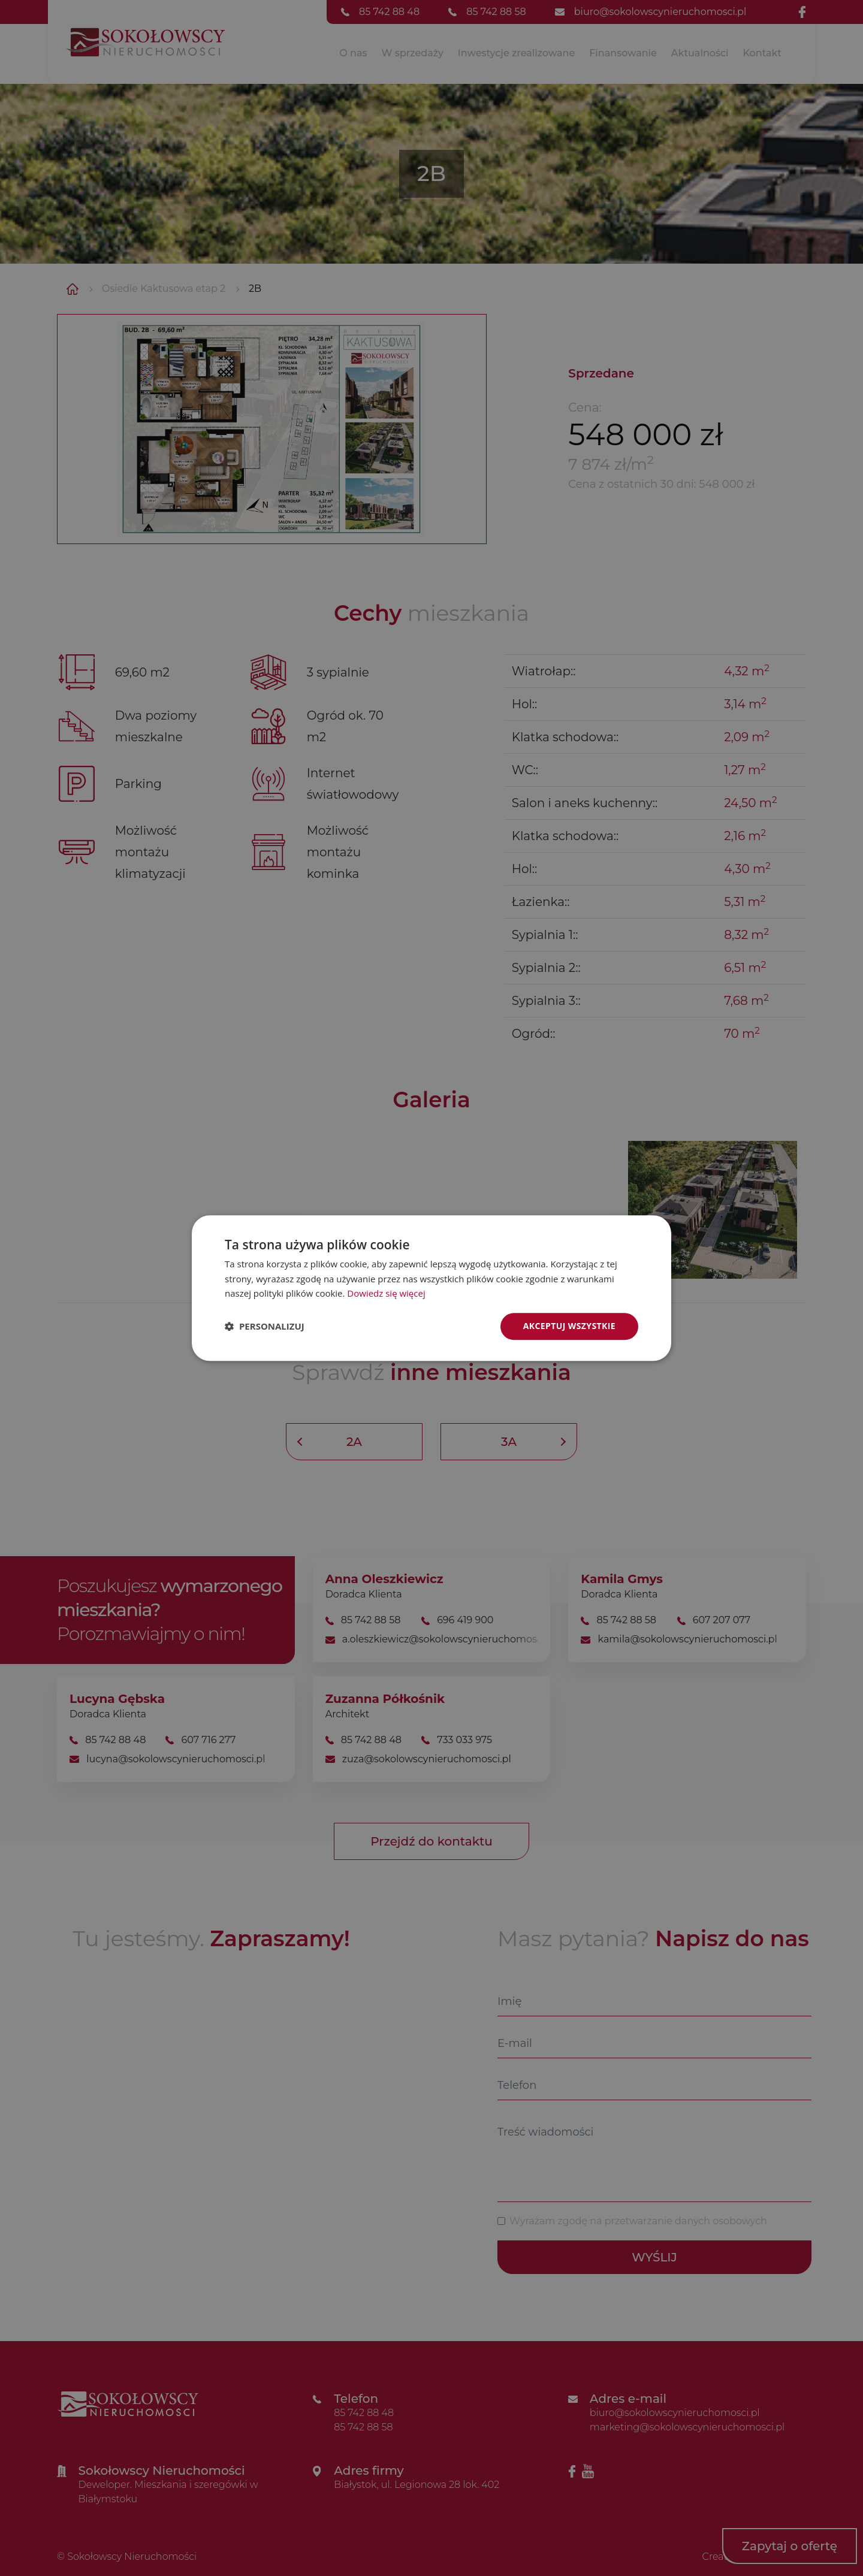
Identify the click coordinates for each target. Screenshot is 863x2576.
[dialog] (431, 1288)
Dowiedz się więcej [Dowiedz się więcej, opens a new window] (386, 1294)
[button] (264, 1326)
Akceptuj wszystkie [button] (569, 1325)
